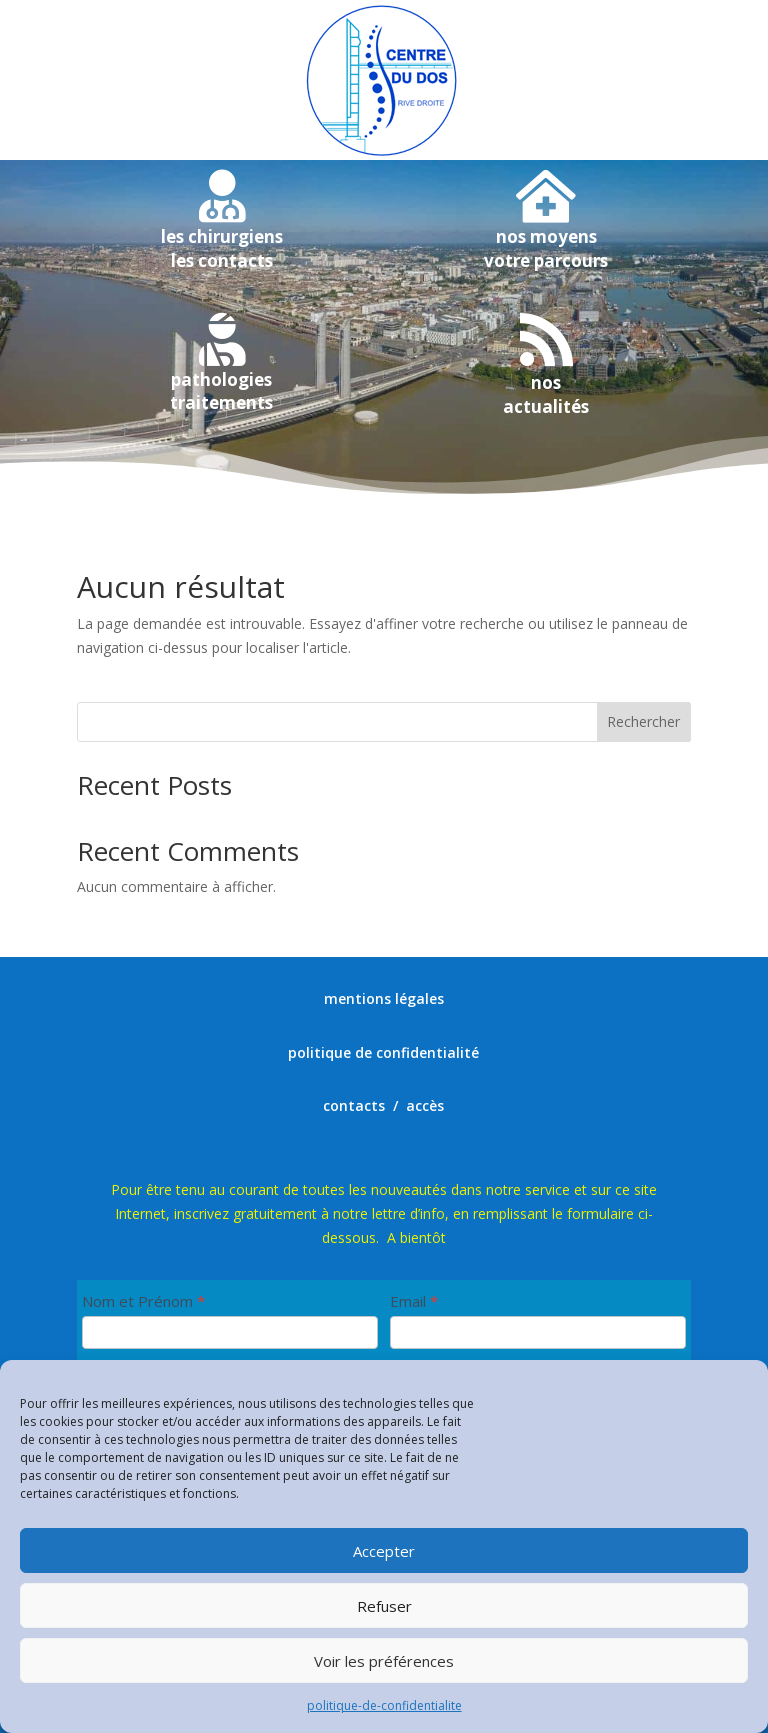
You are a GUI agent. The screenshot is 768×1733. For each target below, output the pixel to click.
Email (414, 1301)
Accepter (384, 1551)
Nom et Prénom (143, 1301)
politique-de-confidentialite (384, 1705)
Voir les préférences (384, 1661)
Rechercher (643, 721)
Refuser (384, 1606)
